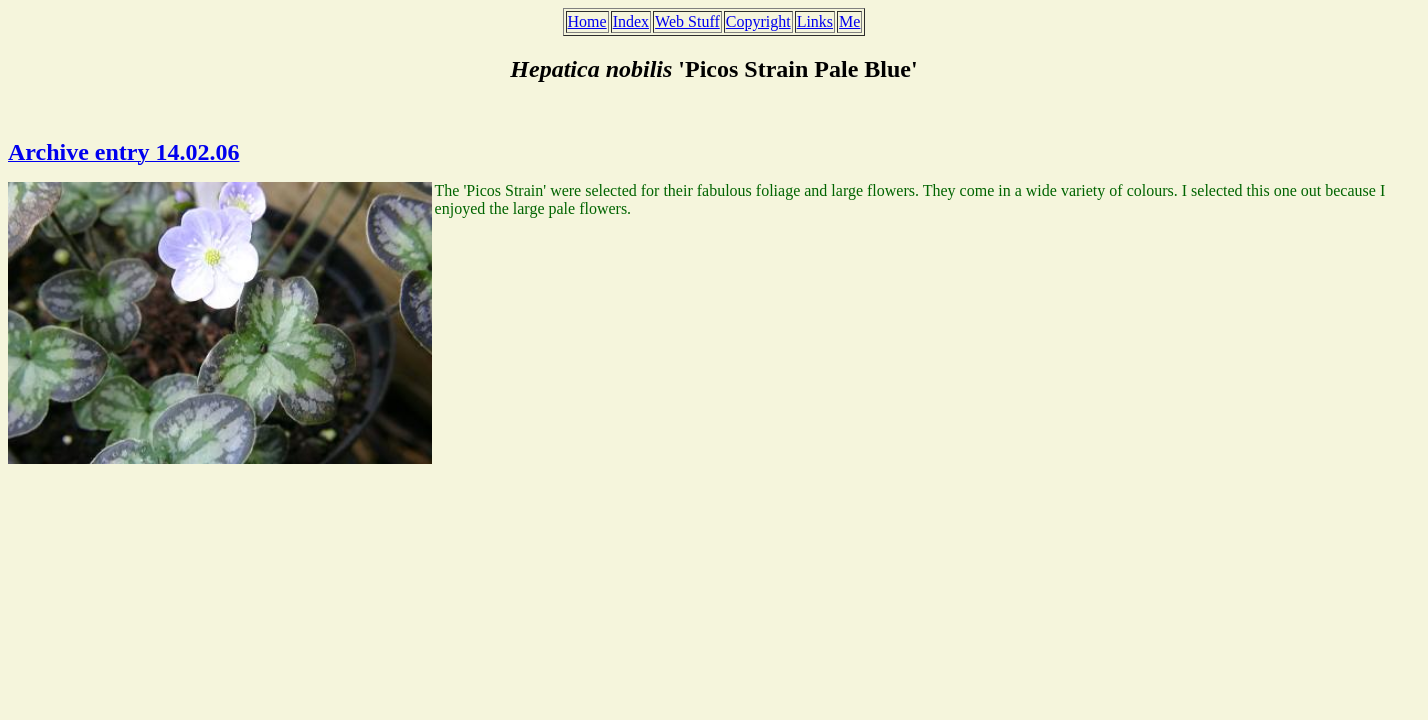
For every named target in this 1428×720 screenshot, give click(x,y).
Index (631, 21)
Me (849, 21)
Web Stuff (687, 21)
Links (815, 21)
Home (587, 21)
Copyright (758, 21)
